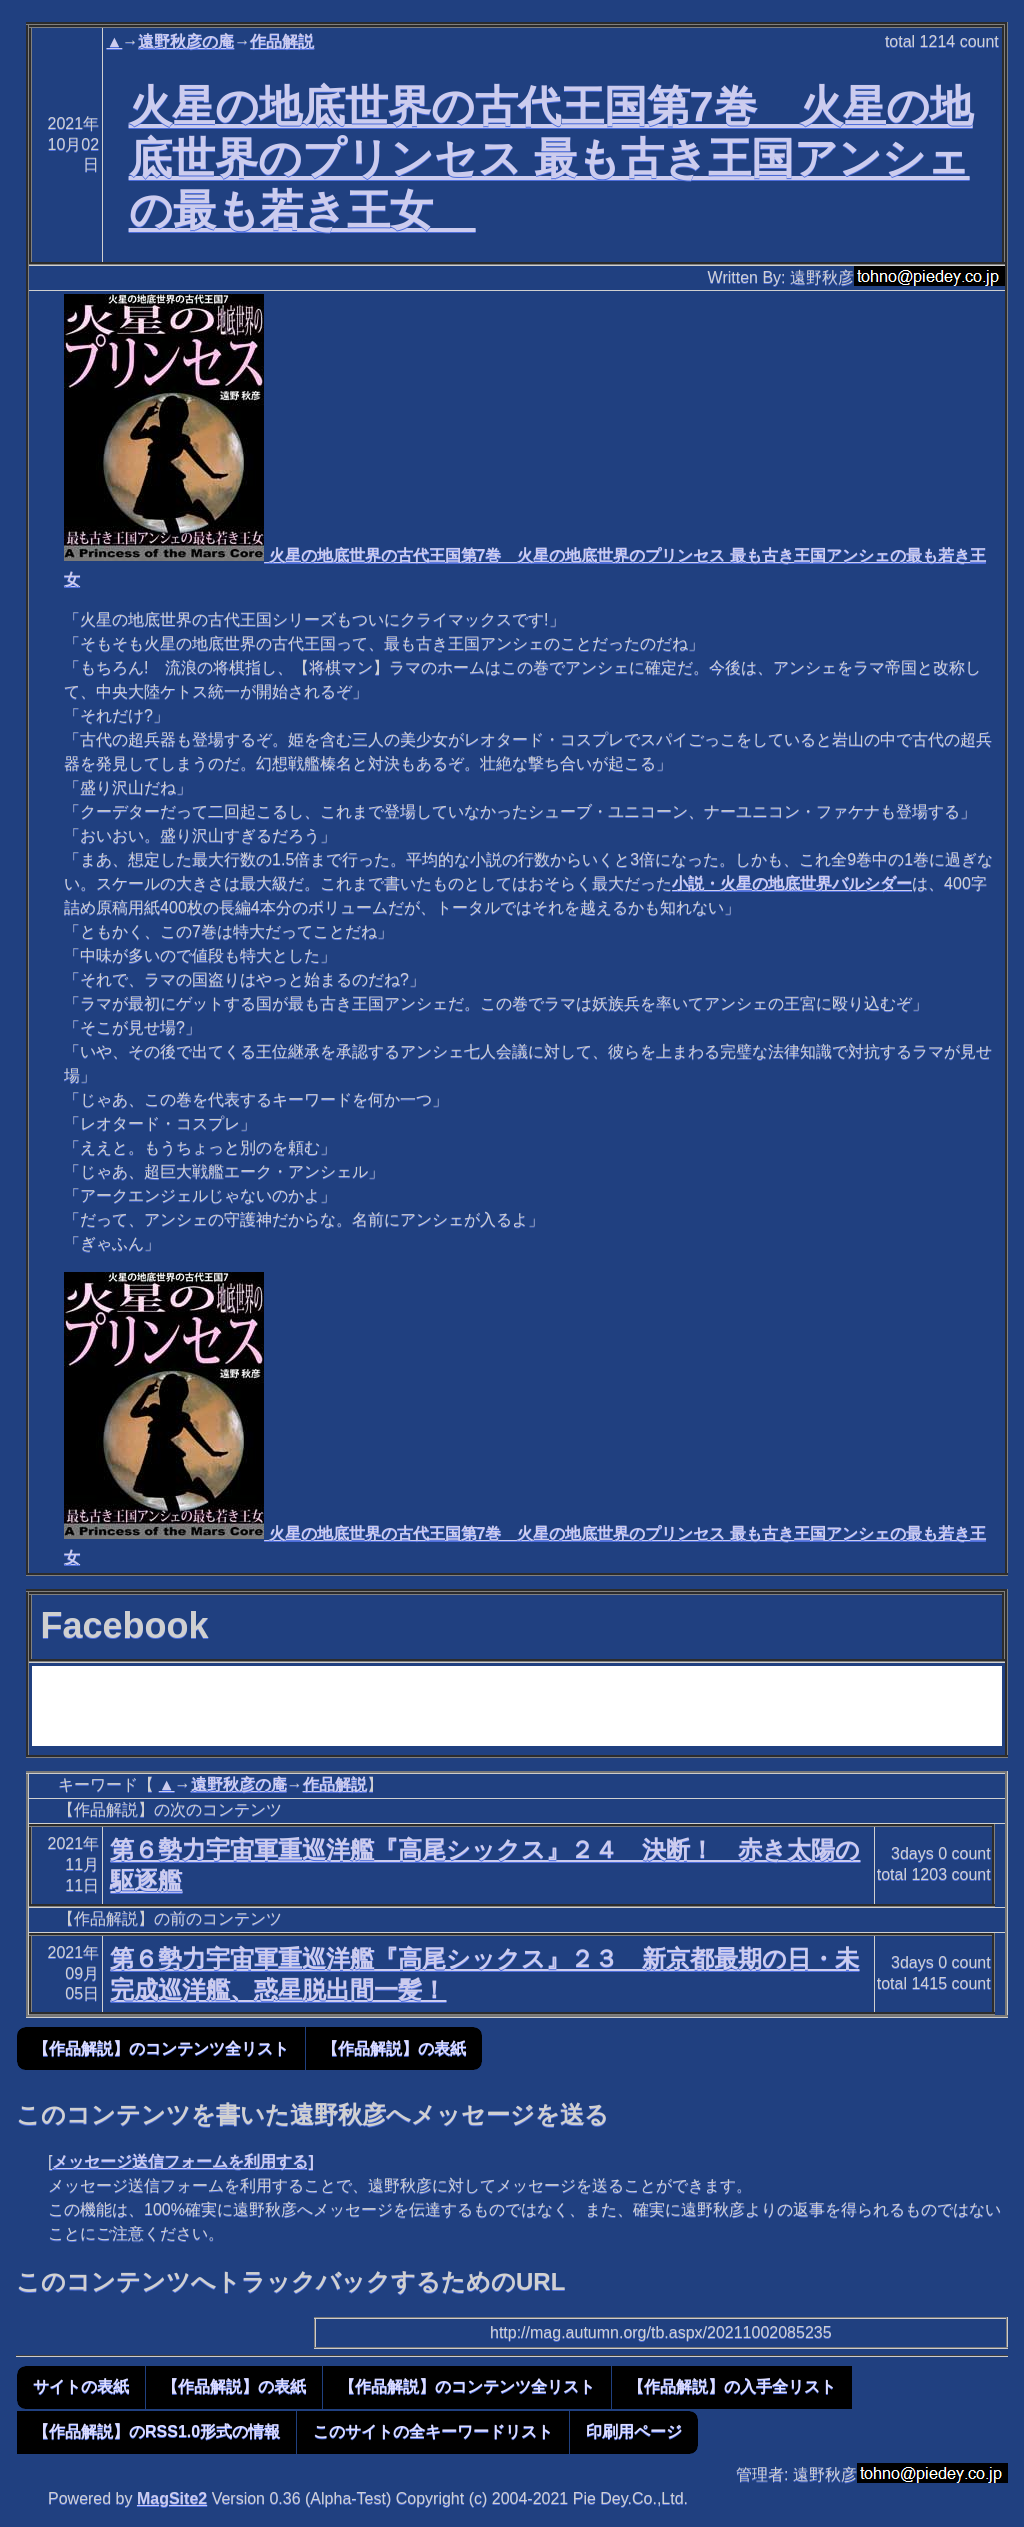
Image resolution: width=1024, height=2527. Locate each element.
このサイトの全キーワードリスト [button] (433, 2431)
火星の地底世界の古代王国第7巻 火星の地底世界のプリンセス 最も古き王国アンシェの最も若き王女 (551, 158)
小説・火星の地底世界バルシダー (792, 883)
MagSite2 (172, 2498)
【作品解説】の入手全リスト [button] (732, 2386)
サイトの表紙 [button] (81, 2386)
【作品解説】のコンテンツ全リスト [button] (161, 2048)
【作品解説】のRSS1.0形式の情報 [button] (156, 2431)
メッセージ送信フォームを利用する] (182, 2161)
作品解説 (282, 41)
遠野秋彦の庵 (186, 41)
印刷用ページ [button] (634, 2431)
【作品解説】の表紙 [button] (394, 2048)
